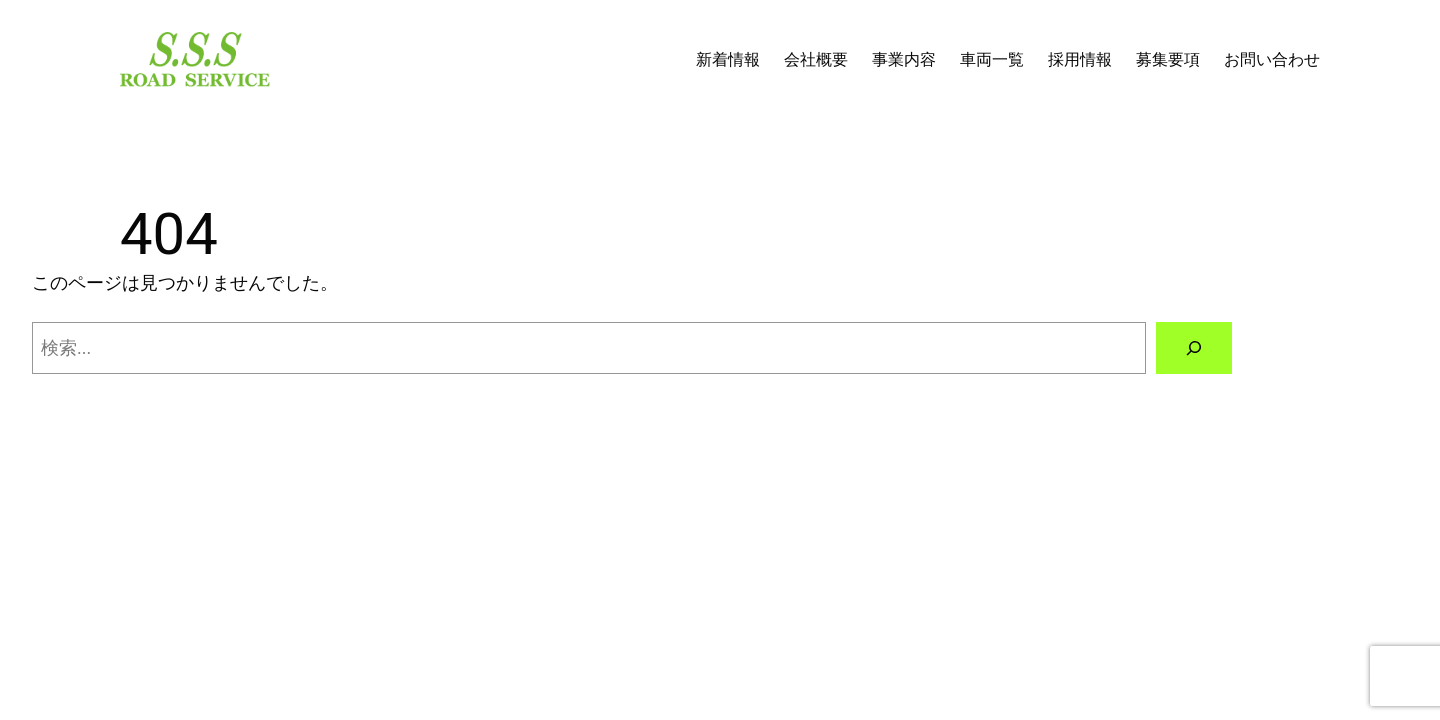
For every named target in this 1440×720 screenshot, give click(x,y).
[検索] (1194, 348)
